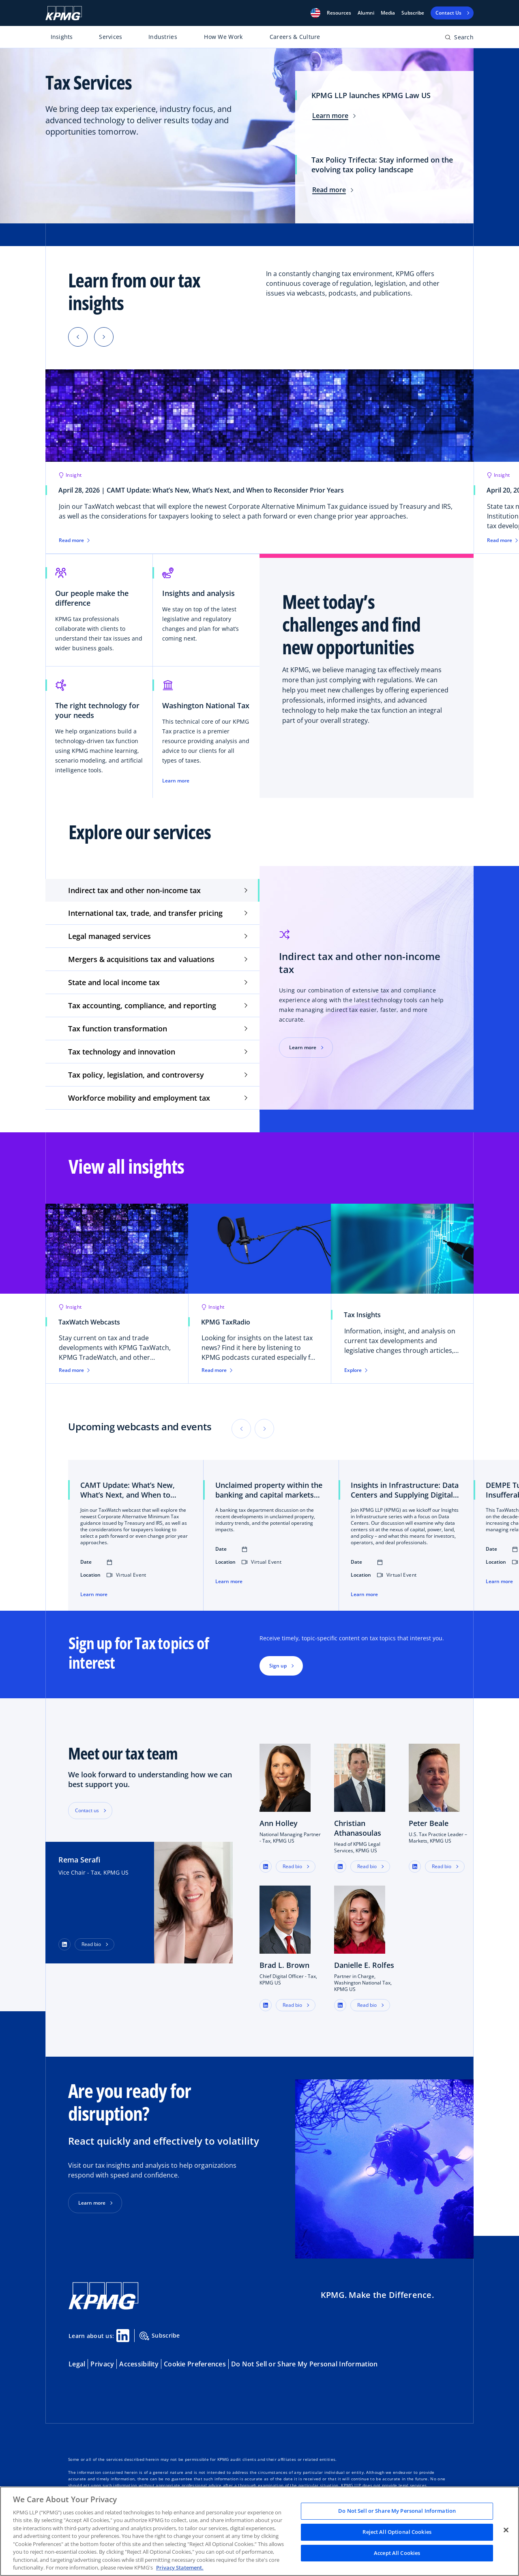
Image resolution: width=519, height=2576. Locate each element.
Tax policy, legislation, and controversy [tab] (136, 1075)
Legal (77, 2364)
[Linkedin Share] (122, 2335)
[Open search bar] (459, 38)
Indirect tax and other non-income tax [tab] (134, 890)
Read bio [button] (91, 1944)
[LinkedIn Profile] (64, 1944)
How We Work (223, 37)
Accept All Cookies (397, 2553)
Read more (332, 189)
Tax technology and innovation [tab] (121, 1052)
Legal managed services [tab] (109, 936)
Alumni (366, 13)
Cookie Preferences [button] (195, 2364)
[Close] (506, 2530)
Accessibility (139, 2364)
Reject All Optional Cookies (396, 2531)
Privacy (102, 2364)
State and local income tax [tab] (114, 982)
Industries (162, 37)
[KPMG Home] (63, 13)
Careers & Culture (295, 37)
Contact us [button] (87, 1810)
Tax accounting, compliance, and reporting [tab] (142, 1005)
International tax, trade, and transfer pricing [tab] (145, 913)
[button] (315, 13)
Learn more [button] (91, 2202)
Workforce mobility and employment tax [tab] (139, 1098)
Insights (62, 37)
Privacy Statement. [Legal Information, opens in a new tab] (180, 2567)
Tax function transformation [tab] (117, 1028)
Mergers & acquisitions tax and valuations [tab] (141, 959)
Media (388, 13)
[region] (259, 2531)
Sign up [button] (278, 1665)
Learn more (334, 115)
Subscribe (412, 13)
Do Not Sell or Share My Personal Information (304, 2364)
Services (110, 37)
